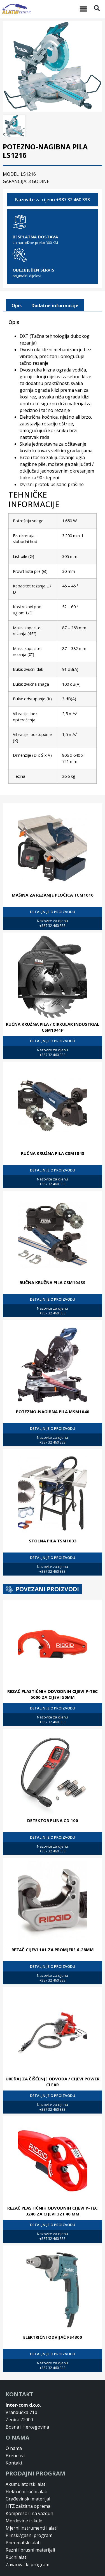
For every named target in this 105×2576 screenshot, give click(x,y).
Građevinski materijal (28, 2477)
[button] (83, 9)
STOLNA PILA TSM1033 (52, 1519)
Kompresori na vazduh (29, 2491)
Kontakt (14, 2441)
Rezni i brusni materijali (30, 2528)
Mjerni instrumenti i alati (31, 2506)
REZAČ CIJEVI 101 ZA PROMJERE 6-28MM (52, 1927)
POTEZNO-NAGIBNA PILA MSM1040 (52, 1389)
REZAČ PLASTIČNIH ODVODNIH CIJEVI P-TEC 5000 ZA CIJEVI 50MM (52, 1672)
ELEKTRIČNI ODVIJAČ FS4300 (52, 2315)
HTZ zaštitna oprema (28, 2484)
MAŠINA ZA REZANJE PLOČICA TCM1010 (53, 873)
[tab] (16, 283)
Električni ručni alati (26, 2469)
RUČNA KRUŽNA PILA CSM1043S (52, 1260)
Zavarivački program (27, 2542)
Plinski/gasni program (29, 2513)
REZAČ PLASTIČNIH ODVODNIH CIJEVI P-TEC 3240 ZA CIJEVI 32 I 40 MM (52, 2189)
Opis (16, 283)
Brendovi (15, 2434)
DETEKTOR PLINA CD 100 (52, 1798)
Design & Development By (42, 2571)
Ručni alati (16, 2535)
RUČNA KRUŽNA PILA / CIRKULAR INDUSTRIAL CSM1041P (52, 1005)
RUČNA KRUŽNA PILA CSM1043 (52, 1131)
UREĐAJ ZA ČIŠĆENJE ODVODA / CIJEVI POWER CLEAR (52, 2060)
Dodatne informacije (54, 283)
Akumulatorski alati (26, 2462)
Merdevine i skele (24, 2499)
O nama (14, 2426)
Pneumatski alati (23, 2521)
